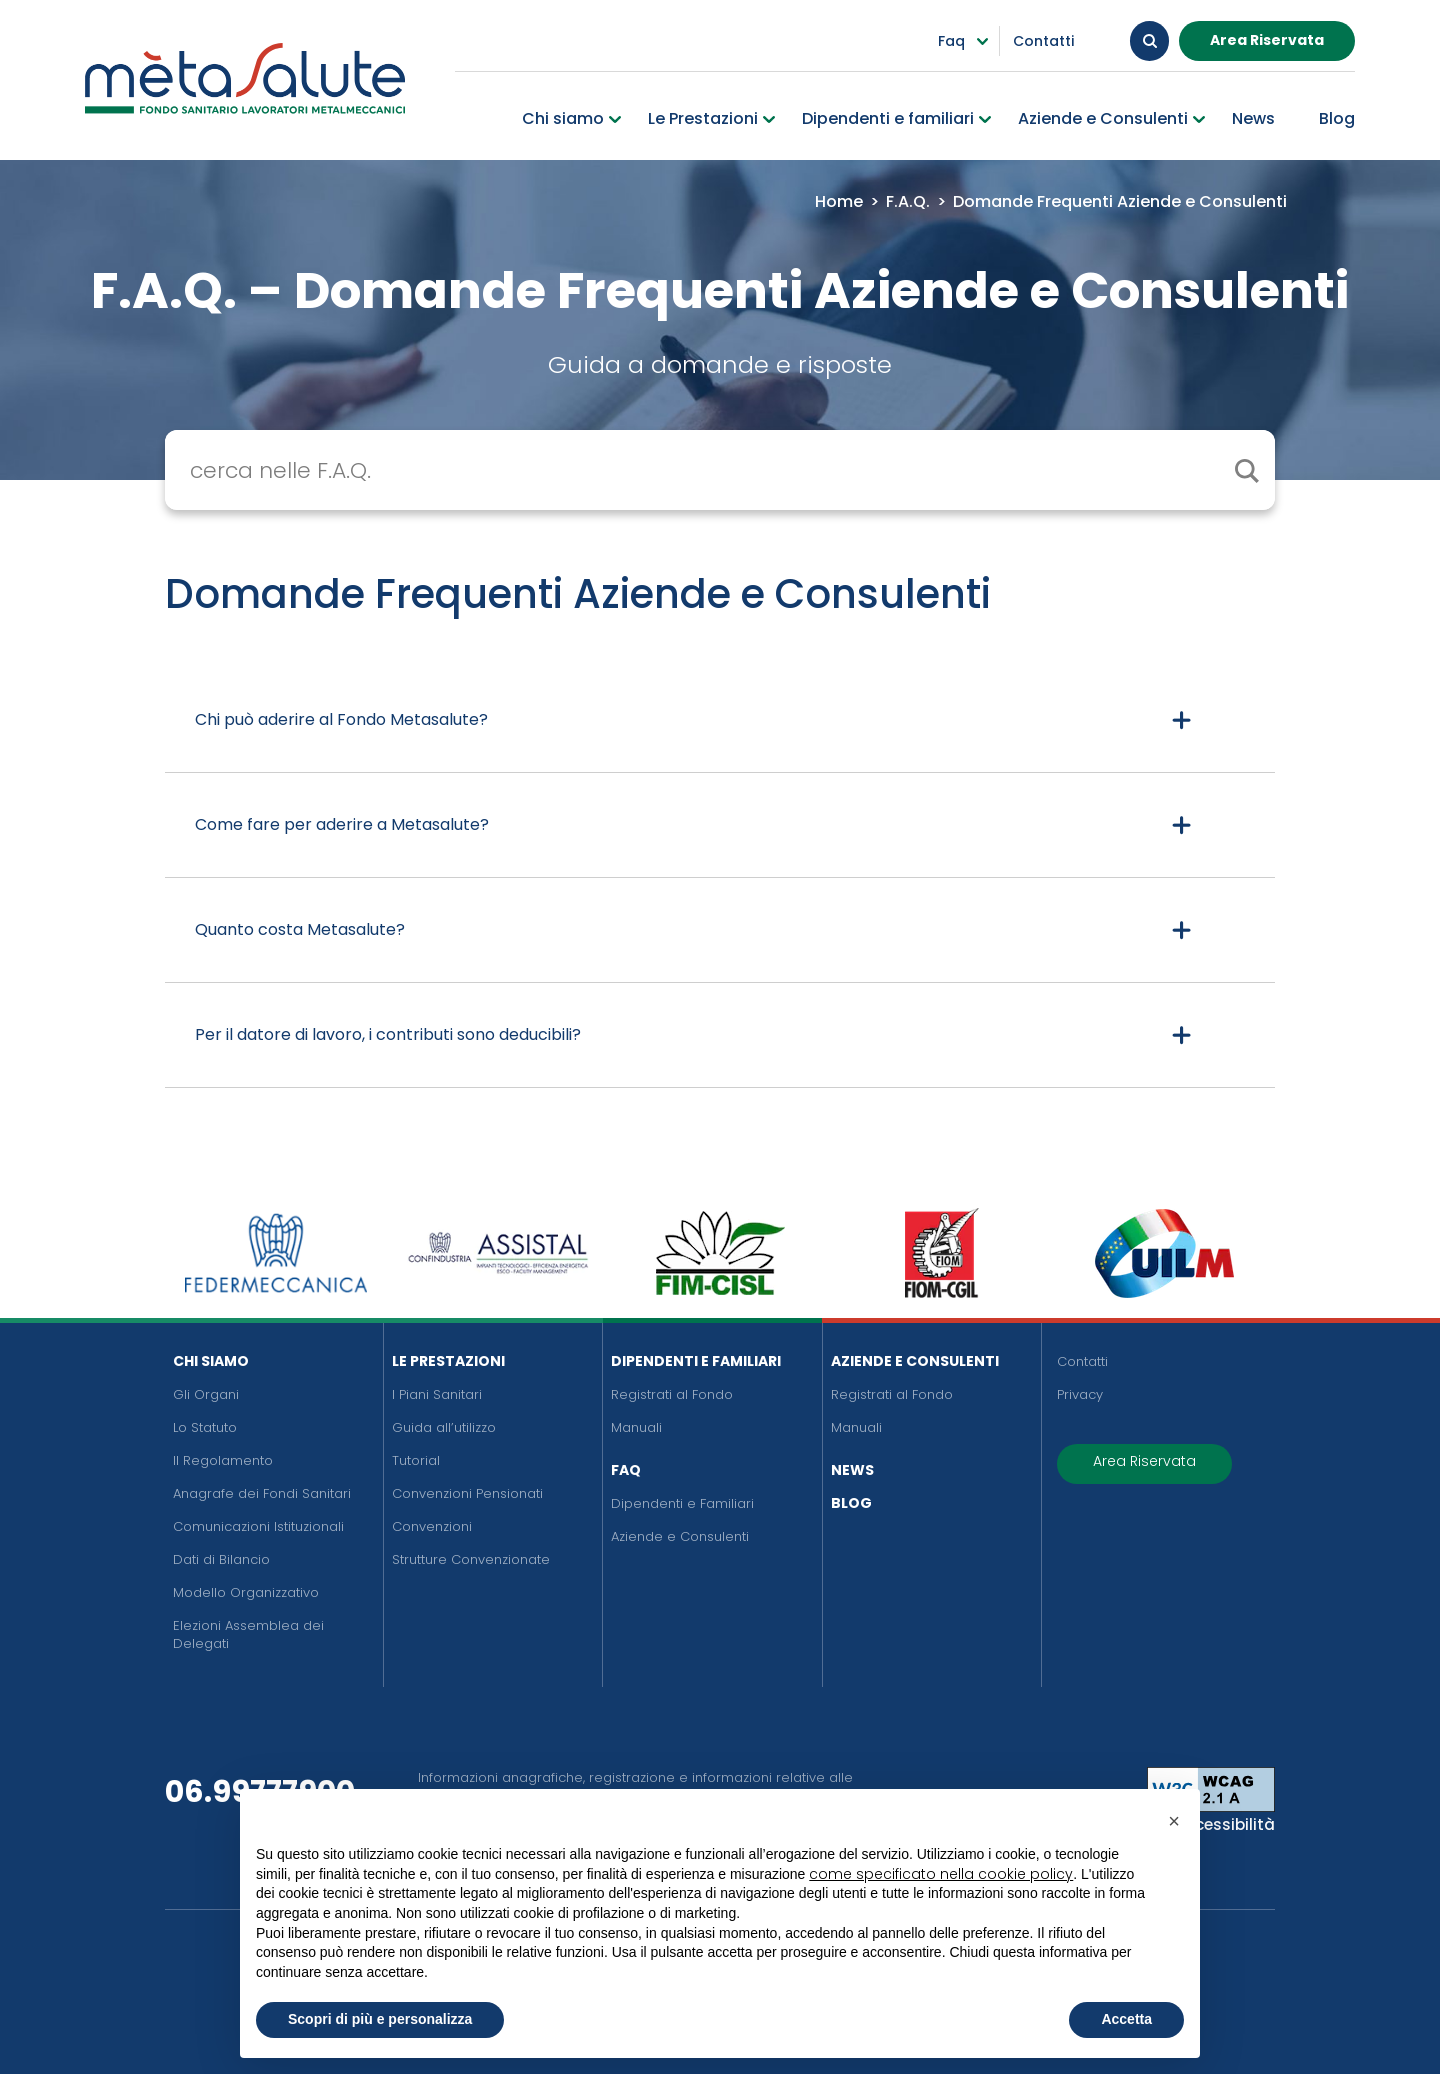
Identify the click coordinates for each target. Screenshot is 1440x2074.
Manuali (636, 1427)
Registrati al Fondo (672, 1394)
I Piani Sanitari (437, 1394)
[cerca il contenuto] (1246, 470)
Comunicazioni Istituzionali (258, 1526)
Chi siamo (211, 1361)
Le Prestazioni (448, 1361)
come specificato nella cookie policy (941, 1874)
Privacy (1080, 1394)
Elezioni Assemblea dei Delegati (248, 1634)
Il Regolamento (223, 1460)
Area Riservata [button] (1267, 39)
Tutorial (416, 1460)
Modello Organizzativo (246, 1592)
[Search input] (735, 470)
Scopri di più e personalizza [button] (380, 2019)
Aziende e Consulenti (680, 1536)
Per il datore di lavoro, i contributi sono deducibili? (388, 1034)
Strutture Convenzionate (471, 1559)
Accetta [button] (1126, 2019)
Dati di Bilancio (221, 1559)
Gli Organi (206, 1394)
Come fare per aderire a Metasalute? (342, 824)
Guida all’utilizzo (444, 1427)
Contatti (1082, 1361)
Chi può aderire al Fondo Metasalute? (341, 719)
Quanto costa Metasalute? (300, 929)
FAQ (626, 1470)
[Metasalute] (245, 77)
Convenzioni (432, 1526)
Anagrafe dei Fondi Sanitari (262, 1493)
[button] (1174, 1821)
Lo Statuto (205, 1427)
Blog (851, 1503)
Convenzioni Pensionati (467, 1493)
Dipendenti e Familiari (696, 1361)
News (852, 1470)
